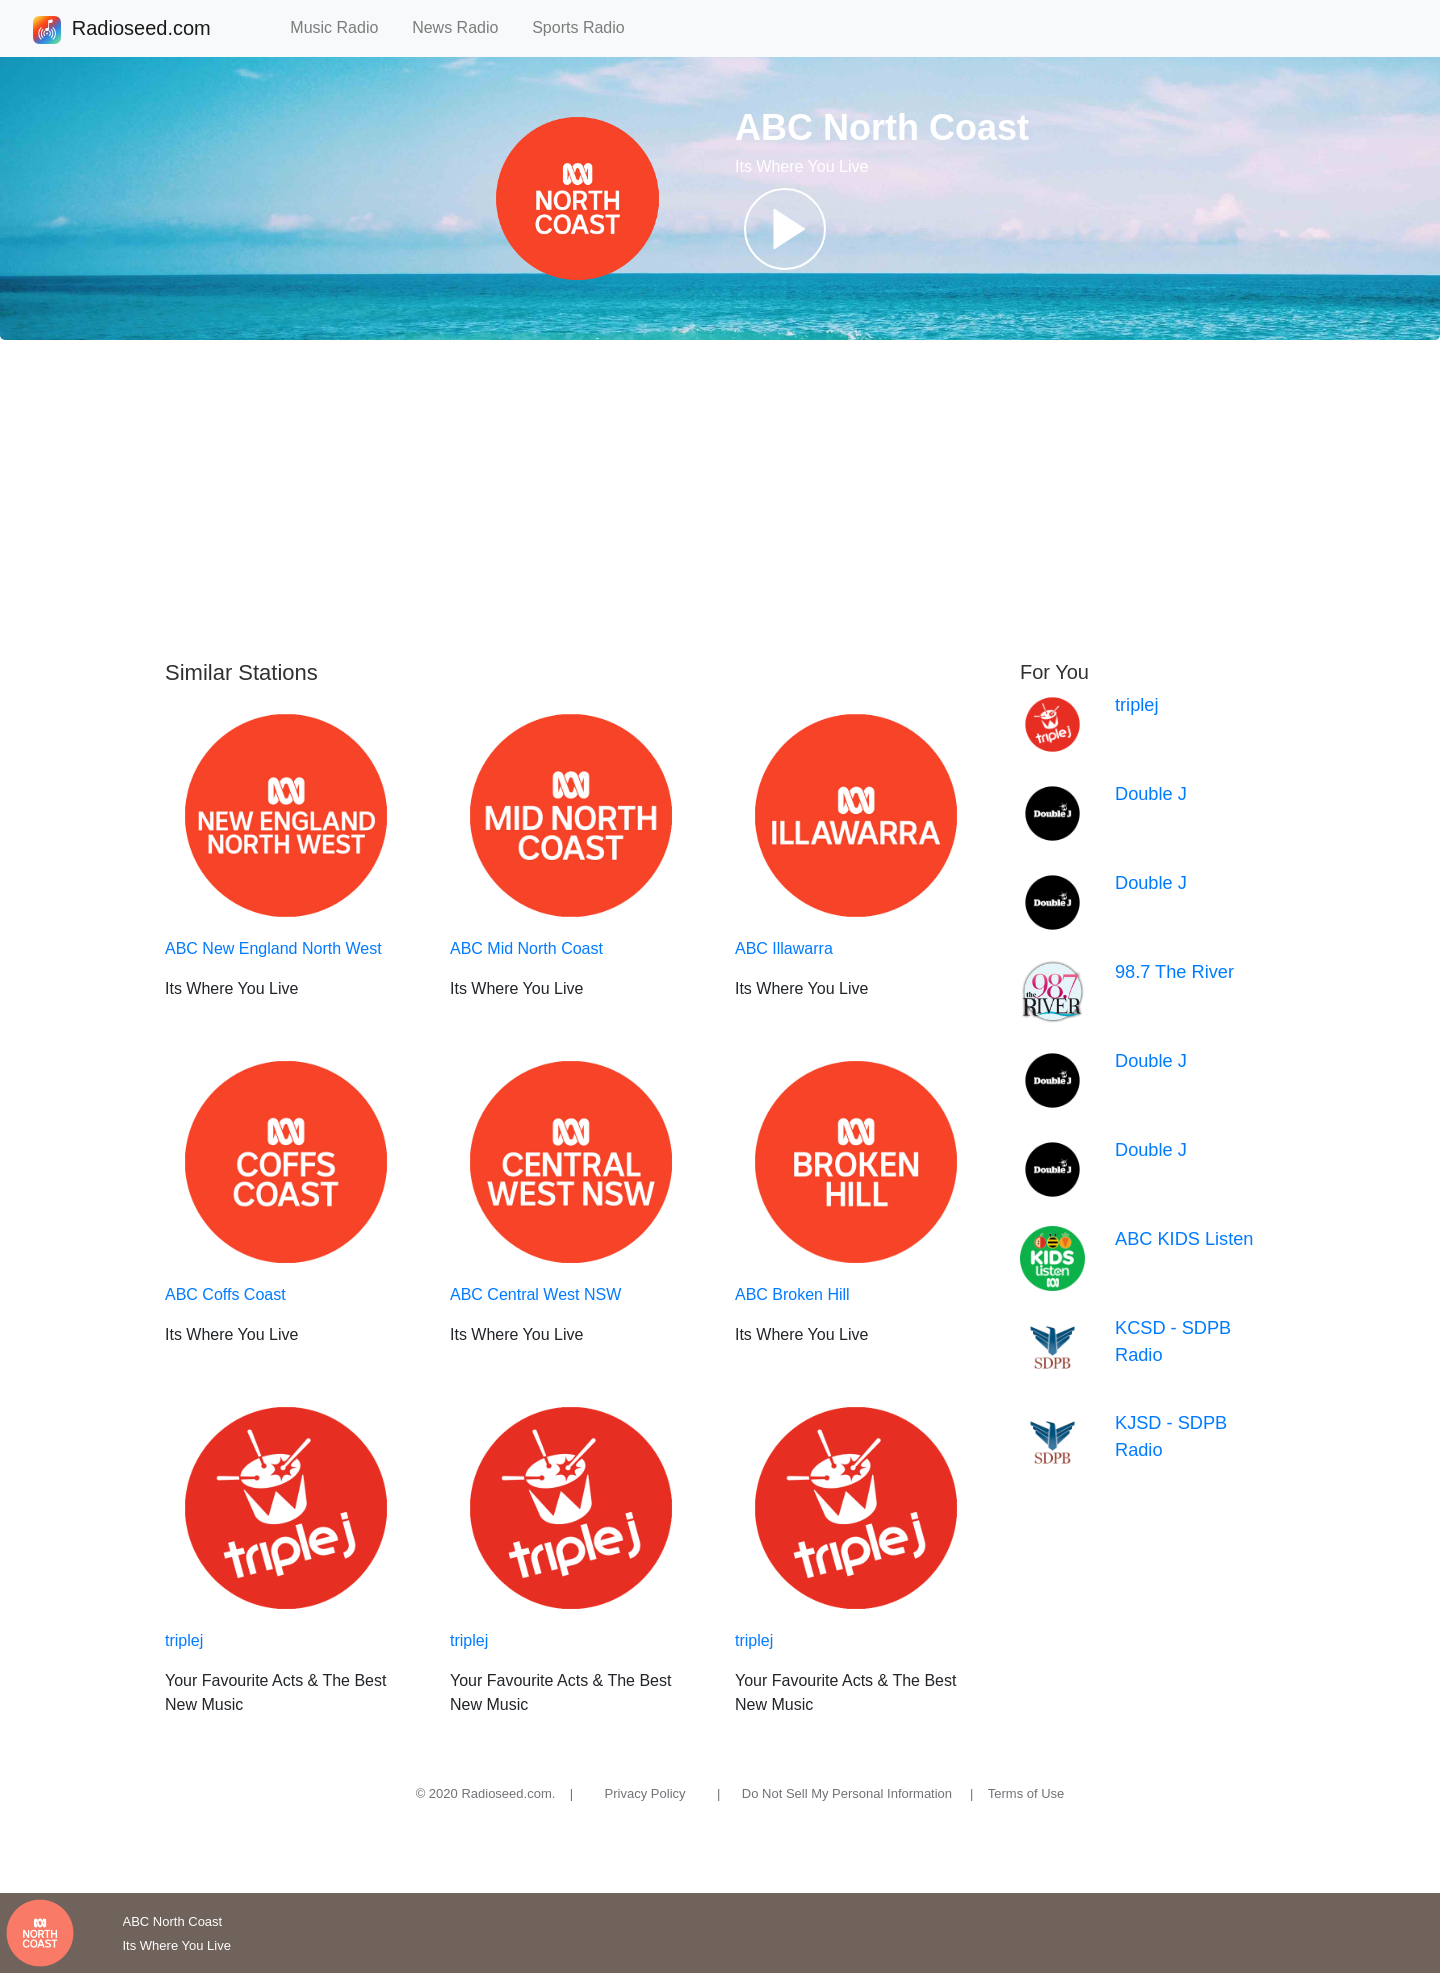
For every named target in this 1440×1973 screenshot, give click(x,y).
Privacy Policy (645, 1793)
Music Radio (343, 27)
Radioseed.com (141, 30)
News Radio (464, 27)
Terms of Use (1026, 1793)
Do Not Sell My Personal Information (847, 1793)
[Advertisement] (720, 500)
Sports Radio (587, 27)
